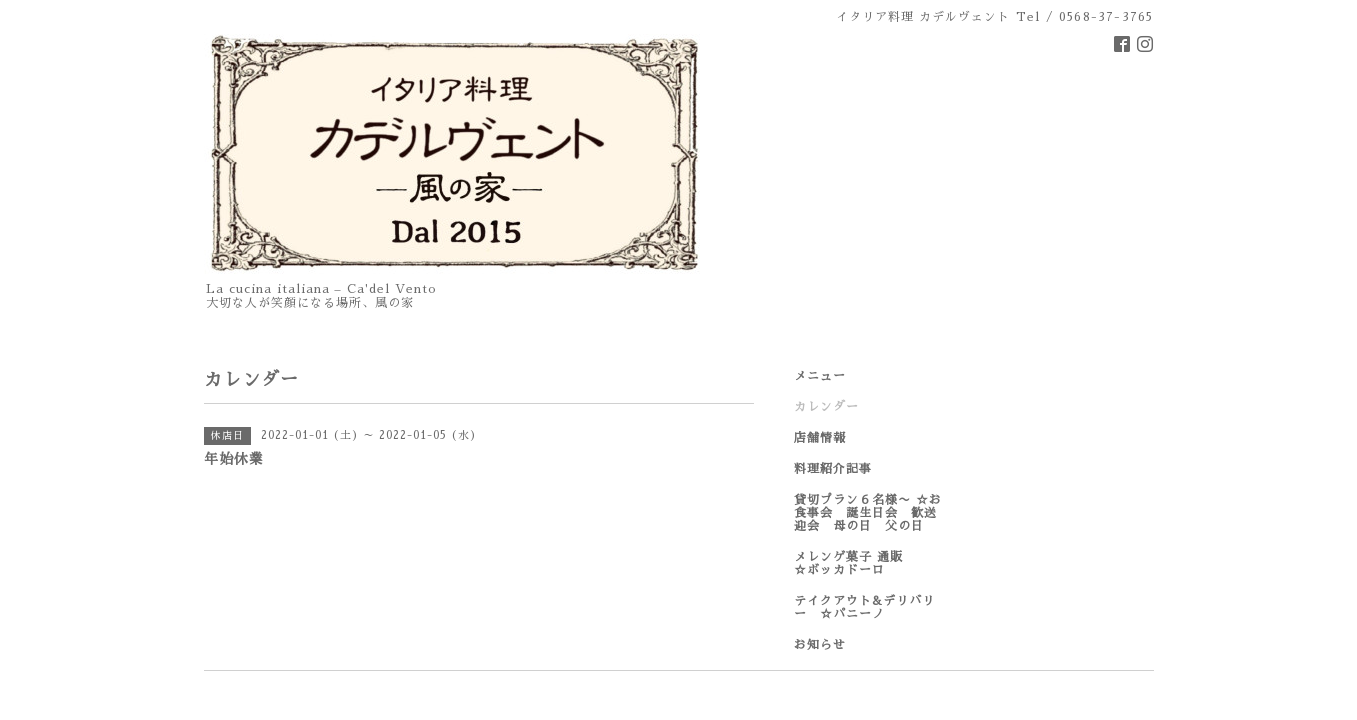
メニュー (820, 376)
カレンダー (826, 407)
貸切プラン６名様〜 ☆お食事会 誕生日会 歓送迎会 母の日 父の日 (868, 513)
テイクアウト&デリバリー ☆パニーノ (864, 607)
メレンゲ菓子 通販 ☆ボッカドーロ (868, 563)
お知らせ (820, 645)
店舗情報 (820, 438)
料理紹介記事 (833, 469)
